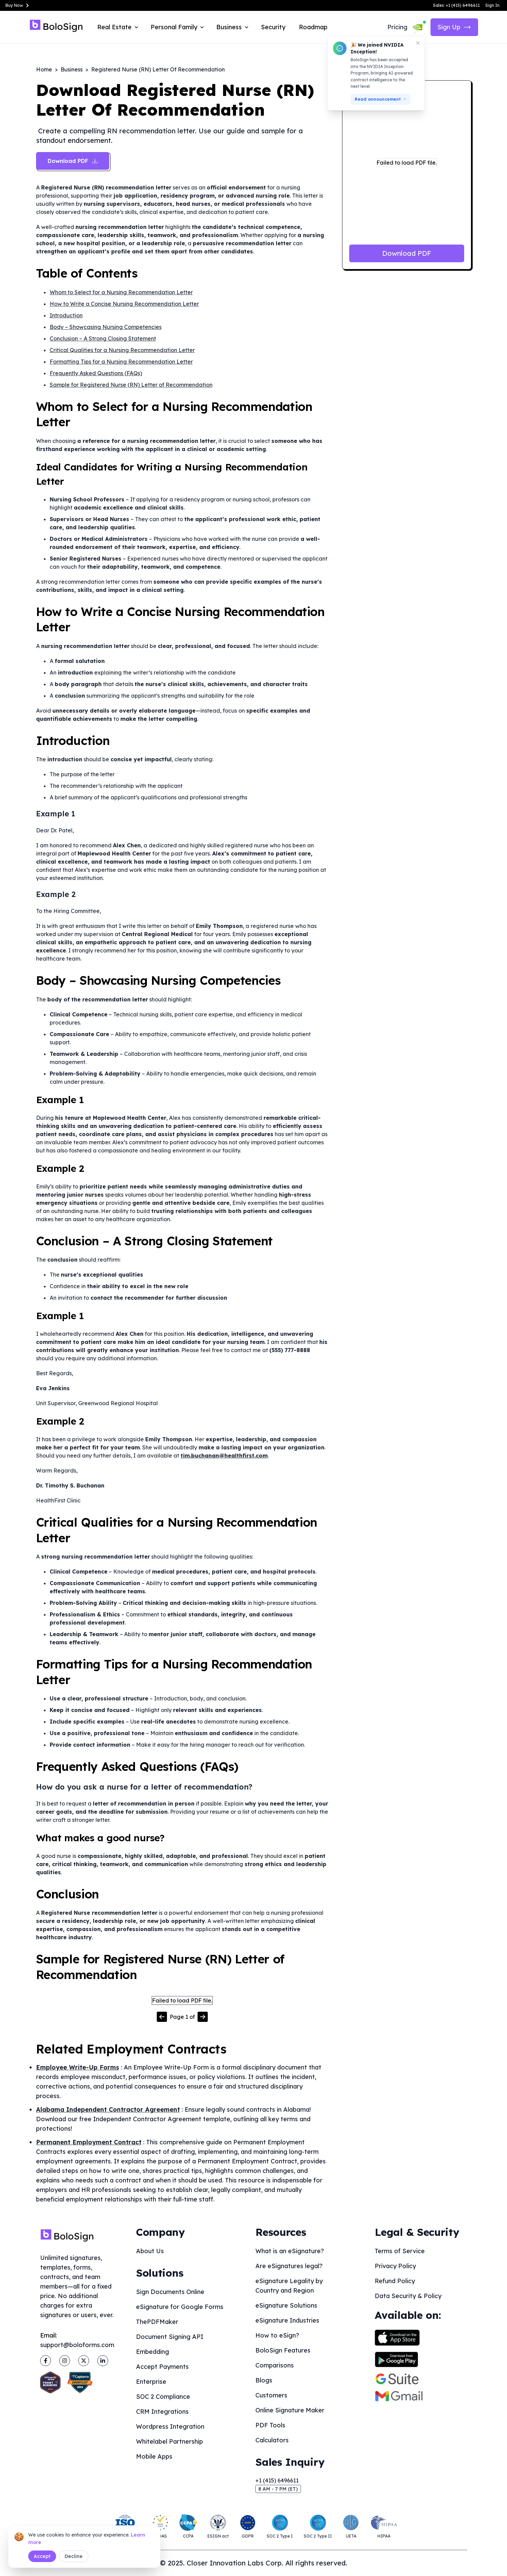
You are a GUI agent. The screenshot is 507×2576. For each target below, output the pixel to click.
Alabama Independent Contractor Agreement (108, 2109)
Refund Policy (395, 2281)
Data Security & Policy (408, 2296)
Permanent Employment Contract (88, 2142)
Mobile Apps (154, 2456)
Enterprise (151, 2382)
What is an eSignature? (289, 2251)
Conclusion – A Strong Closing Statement (103, 338)
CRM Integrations (162, 2411)
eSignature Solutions (286, 2305)
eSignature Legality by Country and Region (289, 2285)
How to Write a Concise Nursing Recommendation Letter (124, 303)
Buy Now (18, 5)
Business (72, 69)
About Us (150, 2251)
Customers (271, 2395)
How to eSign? (277, 2335)
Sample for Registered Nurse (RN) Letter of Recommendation (131, 384)
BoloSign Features (282, 2350)
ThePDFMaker (157, 2322)
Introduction (66, 315)
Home (44, 69)
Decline (74, 2556)
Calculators (272, 2440)
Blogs (263, 2380)
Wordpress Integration (170, 2426)
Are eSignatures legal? (289, 2266)
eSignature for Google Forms (179, 2307)
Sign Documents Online (170, 2292)
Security (273, 27)
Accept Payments (162, 2367)
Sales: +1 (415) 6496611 (456, 5)
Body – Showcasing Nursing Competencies (106, 326)
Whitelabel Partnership (169, 2441)
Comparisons (274, 2365)
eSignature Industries (287, 2320)
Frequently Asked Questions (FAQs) (96, 373)
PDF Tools (270, 2425)
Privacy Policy (395, 2266)
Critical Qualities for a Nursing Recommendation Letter (122, 350)
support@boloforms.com (77, 2345)
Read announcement (380, 99)
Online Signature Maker (289, 2410)
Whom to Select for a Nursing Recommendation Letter (121, 292)
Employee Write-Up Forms (77, 2067)
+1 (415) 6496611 (277, 2480)
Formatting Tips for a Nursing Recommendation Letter (121, 361)
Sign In (492, 5)
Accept (42, 2556)
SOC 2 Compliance (163, 2396)
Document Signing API (169, 2337)
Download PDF (406, 253)
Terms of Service (400, 2251)
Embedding (152, 2352)
